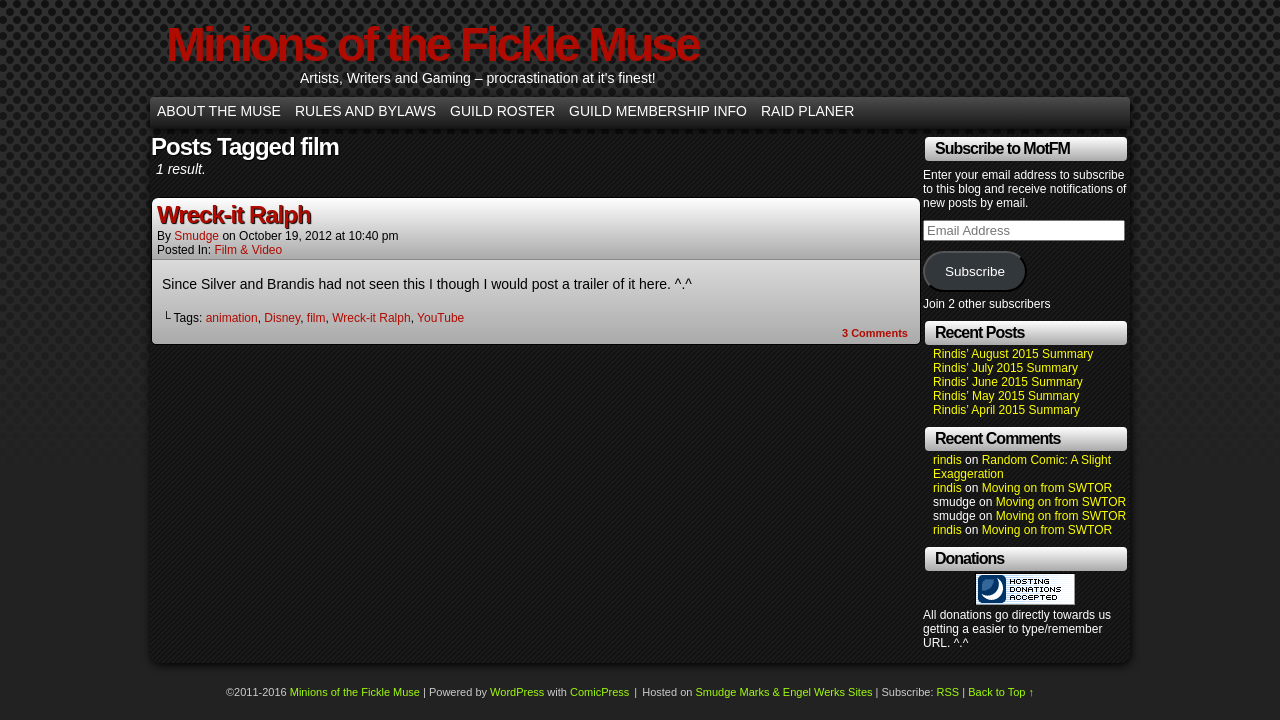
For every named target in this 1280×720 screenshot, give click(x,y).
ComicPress (599, 692)
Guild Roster (502, 111)
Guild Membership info (658, 111)
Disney (282, 318)
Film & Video (248, 250)
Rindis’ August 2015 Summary (1013, 354)
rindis (947, 460)
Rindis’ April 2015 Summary (1006, 410)
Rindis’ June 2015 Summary (1008, 382)
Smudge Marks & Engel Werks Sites (783, 692)
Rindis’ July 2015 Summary (1005, 368)
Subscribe (975, 271)
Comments (875, 333)
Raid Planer (807, 111)
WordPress (517, 692)
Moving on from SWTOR (1047, 488)
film (316, 318)
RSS (948, 692)
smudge (196, 236)
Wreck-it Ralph (234, 214)
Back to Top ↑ (1001, 692)
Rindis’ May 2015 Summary (1006, 396)
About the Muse (219, 111)
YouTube (440, 318)
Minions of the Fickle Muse (432, 44)
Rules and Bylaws (365, 111)
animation (232, 318)
